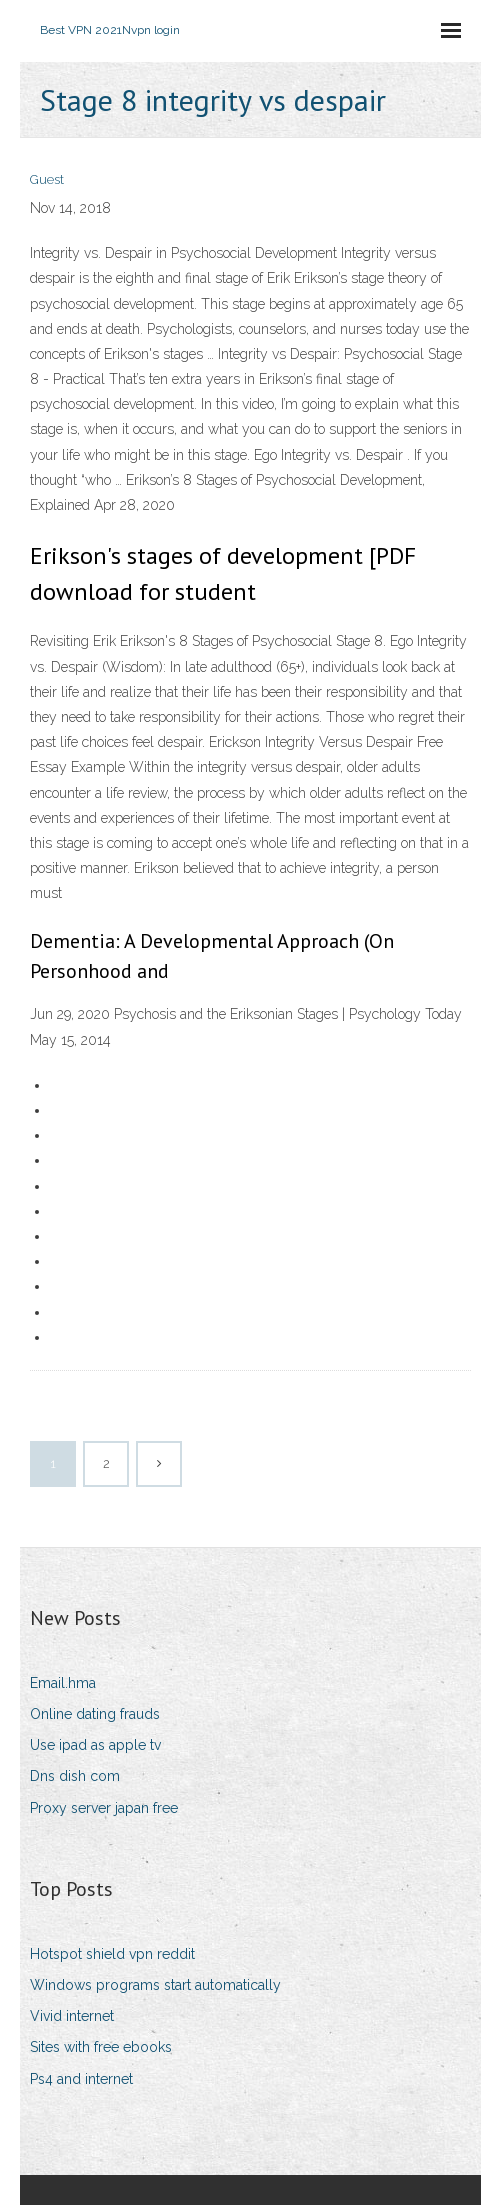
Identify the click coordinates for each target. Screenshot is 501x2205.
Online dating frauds (95, 1714)
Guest (47, 179)
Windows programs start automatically (155, 1985)
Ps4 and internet (81, 2079)
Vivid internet (72, 2016)
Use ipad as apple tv (95, 1745)
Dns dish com (75, 1776)
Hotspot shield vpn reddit (112, 1954)
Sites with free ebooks (101, 2047)
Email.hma (63, 1683)
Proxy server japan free (104, 1808)
